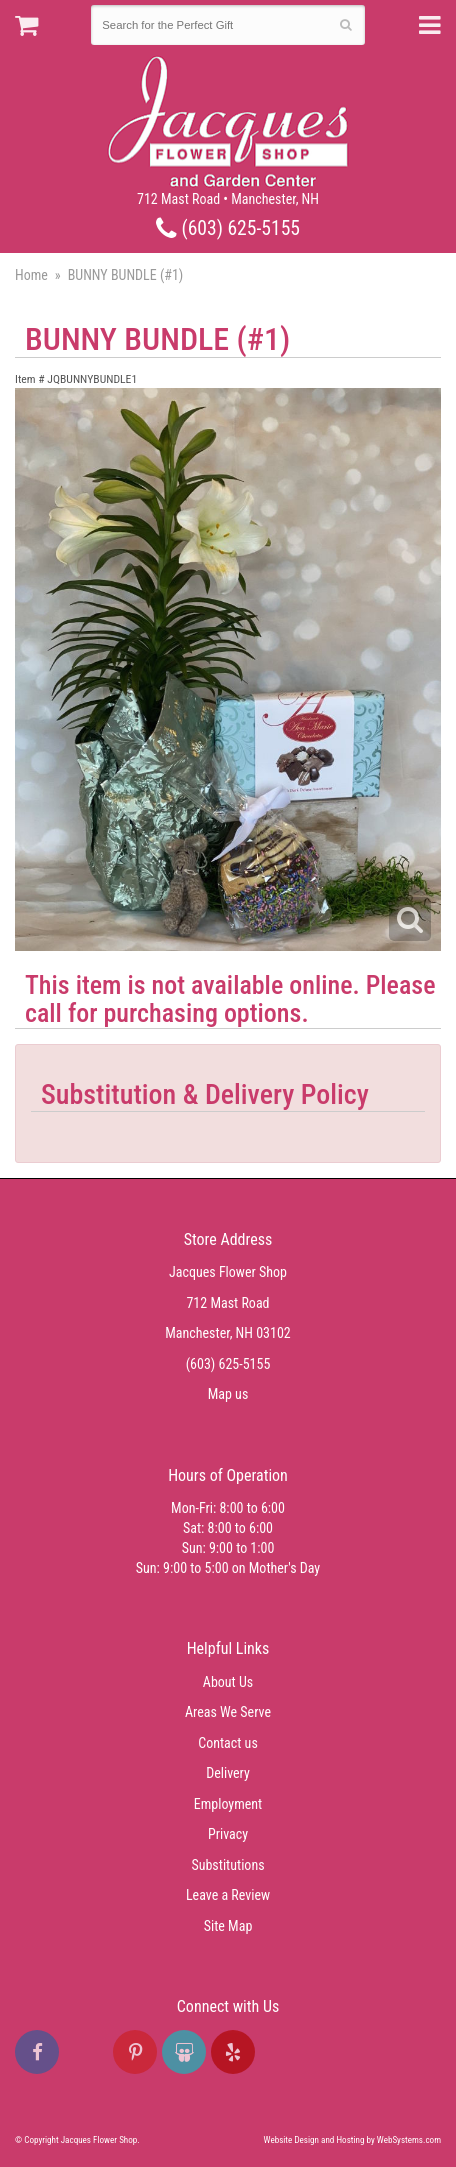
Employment (228, 1804)
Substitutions (227, 1865)
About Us (228, 1682)
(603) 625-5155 (228, 228)
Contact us (228, 1743)
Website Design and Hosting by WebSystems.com (352, 2140)
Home (31, 275)
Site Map (228, 1926)
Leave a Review (228, 1895)
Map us (228, 1394)
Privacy (228, 1834)
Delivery (228, 1773)
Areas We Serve (228, 1712)
